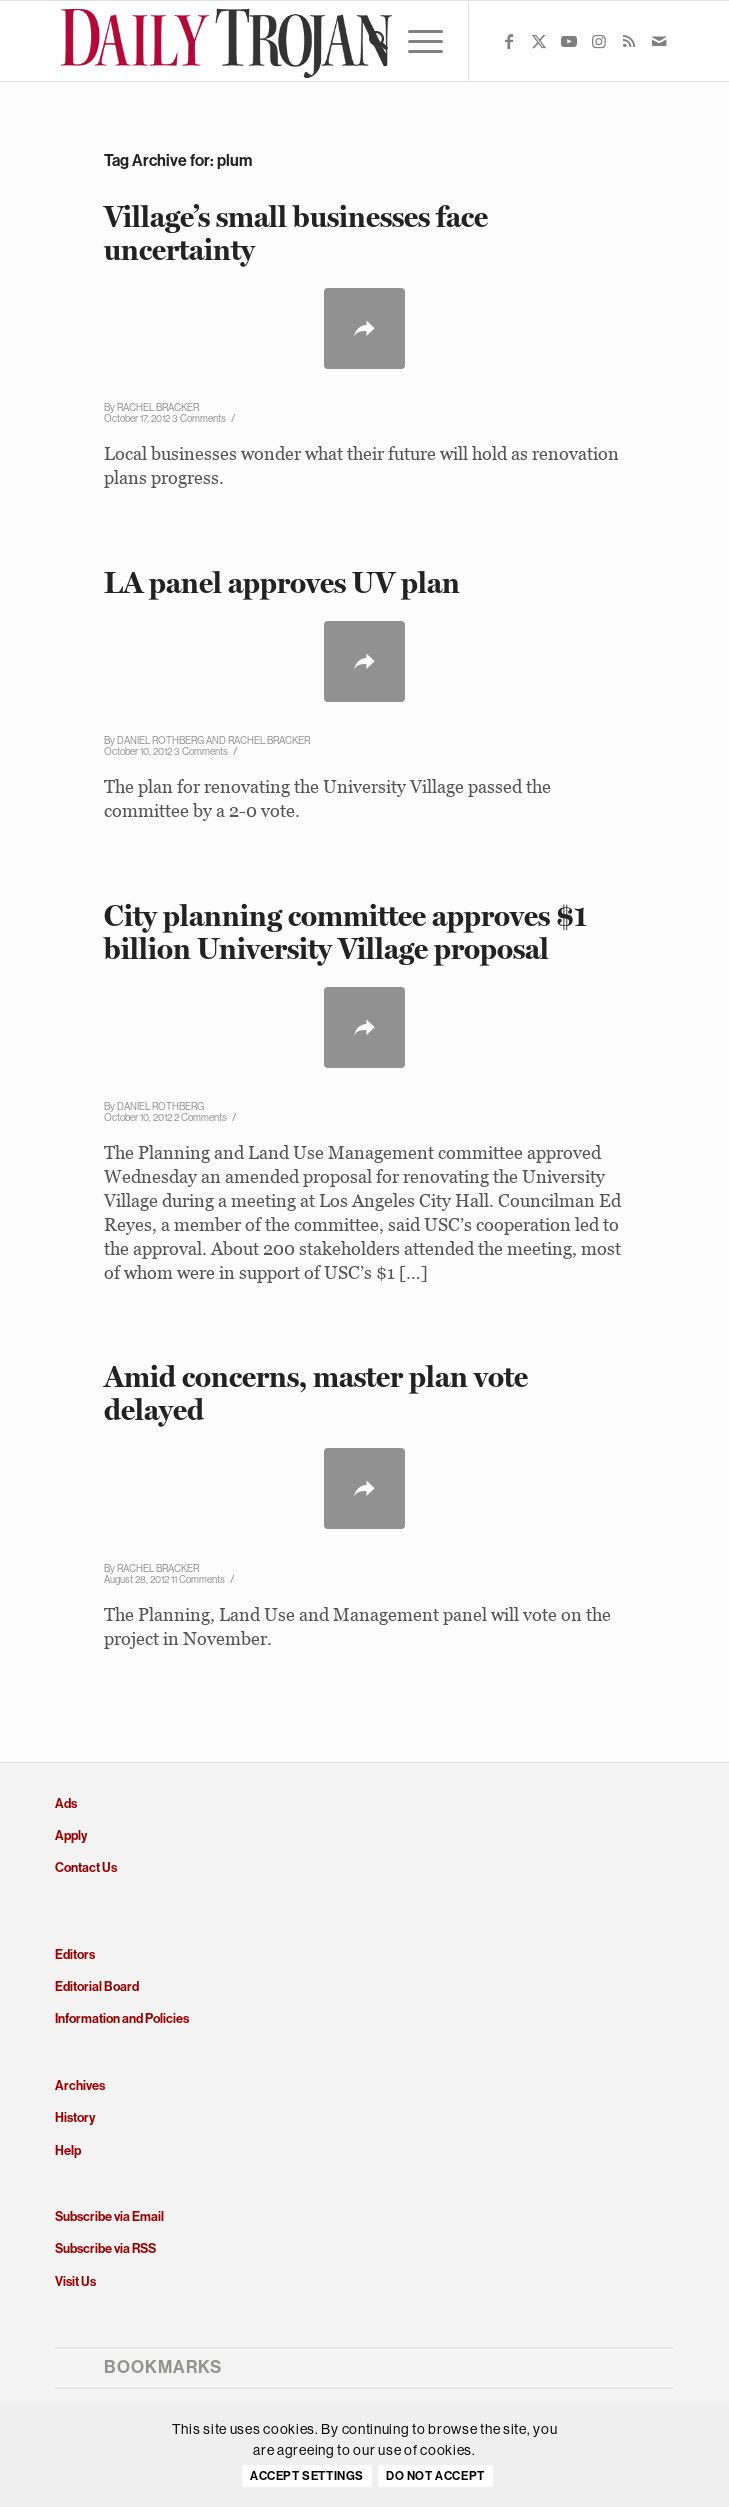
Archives (80, 2085)
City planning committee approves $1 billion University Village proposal (345, 932)
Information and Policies (122, 2018)
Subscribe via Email (109, 2216)
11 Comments (198, 1579)
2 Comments (200, 1117)
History (75, 2117)
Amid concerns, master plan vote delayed (316, 1393)
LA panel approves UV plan (282, 582)
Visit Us (75, 2281)
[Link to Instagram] (599, 41)
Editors (75, 1954)
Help (68, 2150)
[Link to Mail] (659, 41)
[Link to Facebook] (509, 41)
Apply (71, 1835)
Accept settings (307, 2476)
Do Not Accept (435, 2476)
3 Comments (199, 418)
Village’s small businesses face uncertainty (296, 233)
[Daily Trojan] (303, 41)
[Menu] (415, 41)
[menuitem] (368, 41)
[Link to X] (539, 41)
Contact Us (86, 1867)
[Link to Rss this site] (629, 41)
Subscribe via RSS (105, 2248)
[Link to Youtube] (569, 41)
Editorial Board (97, 1986)
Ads (66, 1803)
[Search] (368, 41)
